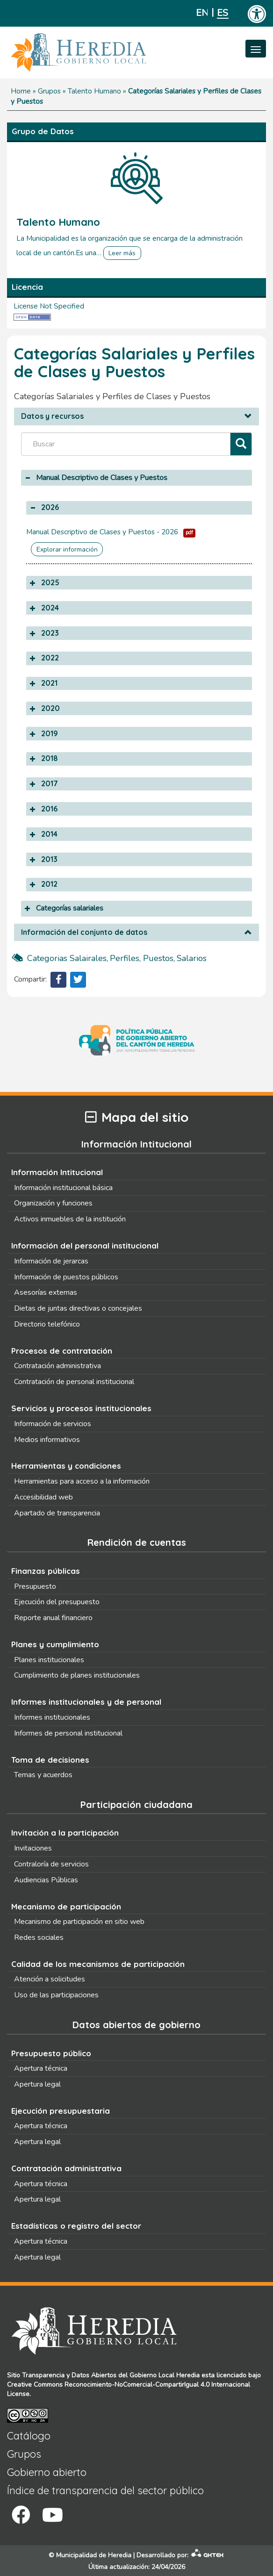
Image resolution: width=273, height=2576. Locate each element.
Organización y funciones (53, 1203)
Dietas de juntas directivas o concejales (78, 1308)
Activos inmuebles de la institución (70, 1219)
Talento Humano (94, 91)
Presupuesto (35, 1586)
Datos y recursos (52, 416)
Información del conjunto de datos (84, 932)
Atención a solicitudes (49, 1979)
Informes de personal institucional (68, 1733)
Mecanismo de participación (66, 1906)
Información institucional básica (63, 1188)
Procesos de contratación (61, 1351)
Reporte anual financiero (53, 1618)
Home (21, 91)
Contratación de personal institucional (74, 1382)
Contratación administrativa (57, 1366)
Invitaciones (33, 1848)
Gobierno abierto (46, 2472)
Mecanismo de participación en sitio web (79, 1921)
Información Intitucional (57, 1172)
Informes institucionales (52, 1717)
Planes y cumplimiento (55, 1644)
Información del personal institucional (84, 1245)
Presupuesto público (51, 2053)
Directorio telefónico (47, 1324)
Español (223, 13)
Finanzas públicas (45, 1571)
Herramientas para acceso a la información (82, 1481)
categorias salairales (67, 958)
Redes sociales (39, 1937)
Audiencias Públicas (46, 1880)
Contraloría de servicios (51, 1864)
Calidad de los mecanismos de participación (98, 1964)
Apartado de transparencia (57, 1513)
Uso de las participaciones (56, 1995)
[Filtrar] (241, 444)
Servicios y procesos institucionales (81, 1408)
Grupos (49, 91)
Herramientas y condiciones (66, 1466)
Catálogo (28, 2435)
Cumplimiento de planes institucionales (77, 1675)
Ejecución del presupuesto (57, 1602)
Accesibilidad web (43, 1497)
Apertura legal (37, 2084)
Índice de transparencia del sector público (105, 2490)
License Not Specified (49, 306)
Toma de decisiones (50, 1760)
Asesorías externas (45, 1292)
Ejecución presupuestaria (60, 2111)
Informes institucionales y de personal (86, 1702)
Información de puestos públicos (66, 1277)
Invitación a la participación (65, 1832)
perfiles (124, 958)
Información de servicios (52, 1424)
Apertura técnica (40, 2068)
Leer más (122, 253)
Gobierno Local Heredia (164, 2375)
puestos (158, 958)
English (202, 13)
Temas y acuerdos (43, 1775)
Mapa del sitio (136, 1117)
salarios (192, 958)
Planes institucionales (49, 1660)
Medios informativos (47, 1440)
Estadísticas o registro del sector (76, 2226)
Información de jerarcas (51, 1261)
